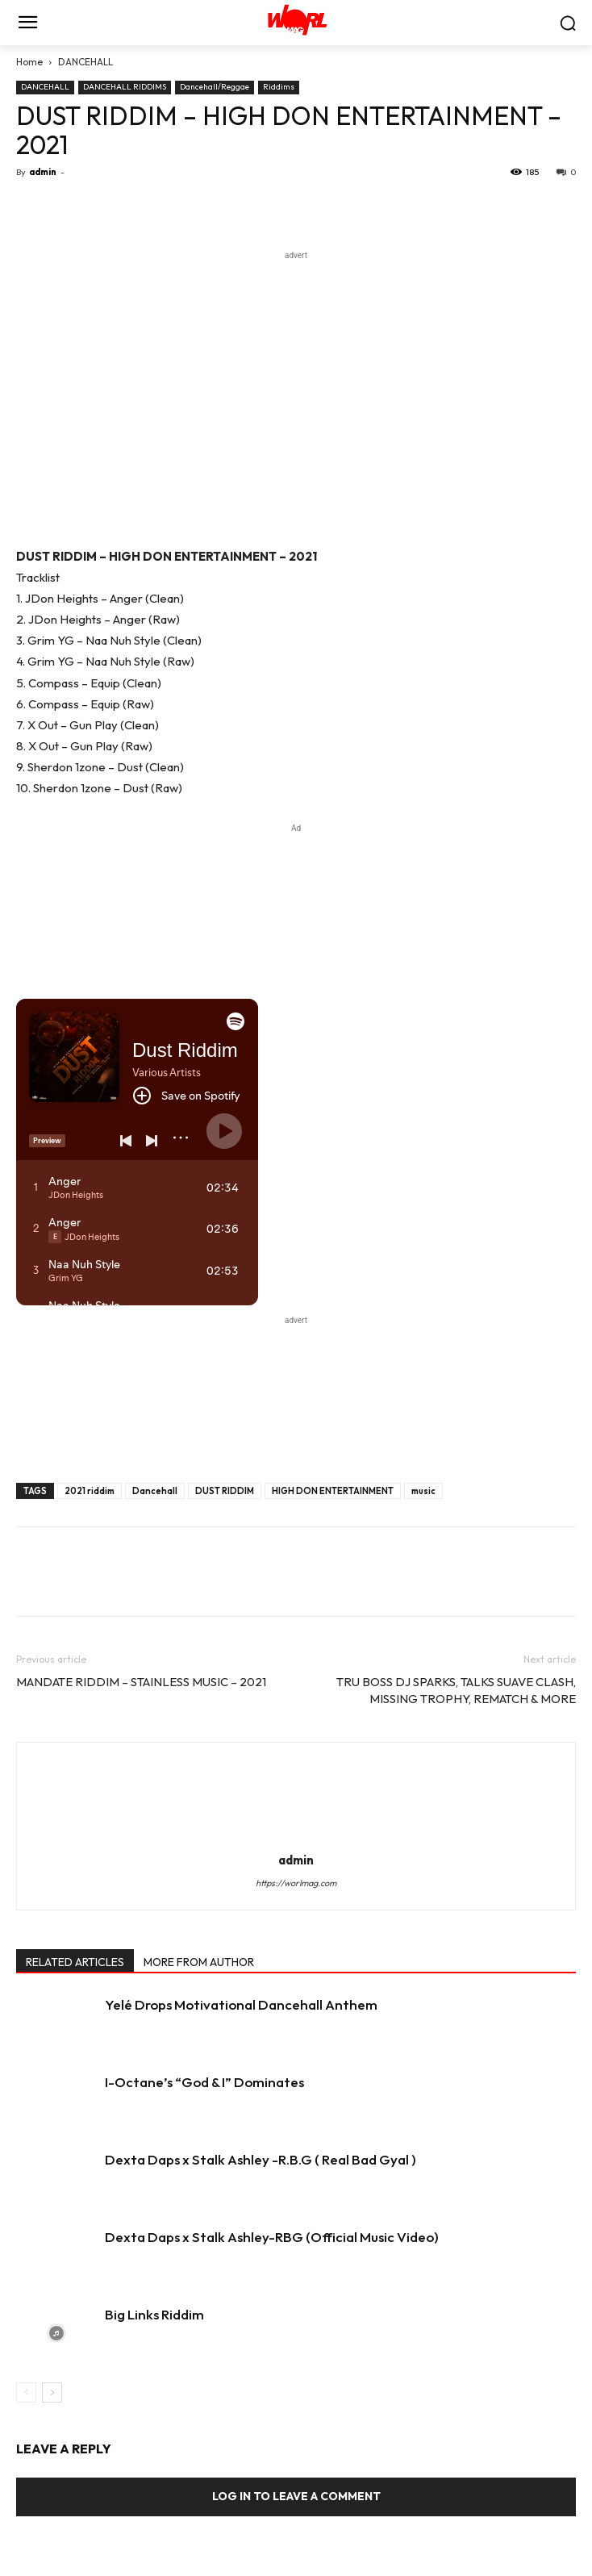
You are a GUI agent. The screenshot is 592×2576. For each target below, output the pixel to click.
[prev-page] (26, 2392)
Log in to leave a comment (296, 2496)
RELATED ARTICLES (75, 1962)
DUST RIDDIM (224, 1491)
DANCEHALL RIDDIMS (124, 86)
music (423, 1491)
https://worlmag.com (296, 1883)
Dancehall (154, 1491)
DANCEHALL (85, 62)
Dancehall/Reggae (214, 86)
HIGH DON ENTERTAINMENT (333, 1491)
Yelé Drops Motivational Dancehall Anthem (241, 2004)
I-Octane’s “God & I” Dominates (204, 2081)
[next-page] (52, 2392)
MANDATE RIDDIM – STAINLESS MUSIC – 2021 (141, 1681)
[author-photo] (296, 1837)
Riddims (278, 86)
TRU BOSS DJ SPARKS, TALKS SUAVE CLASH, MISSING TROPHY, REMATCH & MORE (456, 1690)
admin (42, 171)
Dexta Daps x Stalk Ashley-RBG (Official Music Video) (272, 2236)
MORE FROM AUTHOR (199, 1962)
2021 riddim (90, 1491)
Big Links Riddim (154, 2314)
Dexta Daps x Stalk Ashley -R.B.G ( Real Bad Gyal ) (260, 2159)
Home (29, 62)
